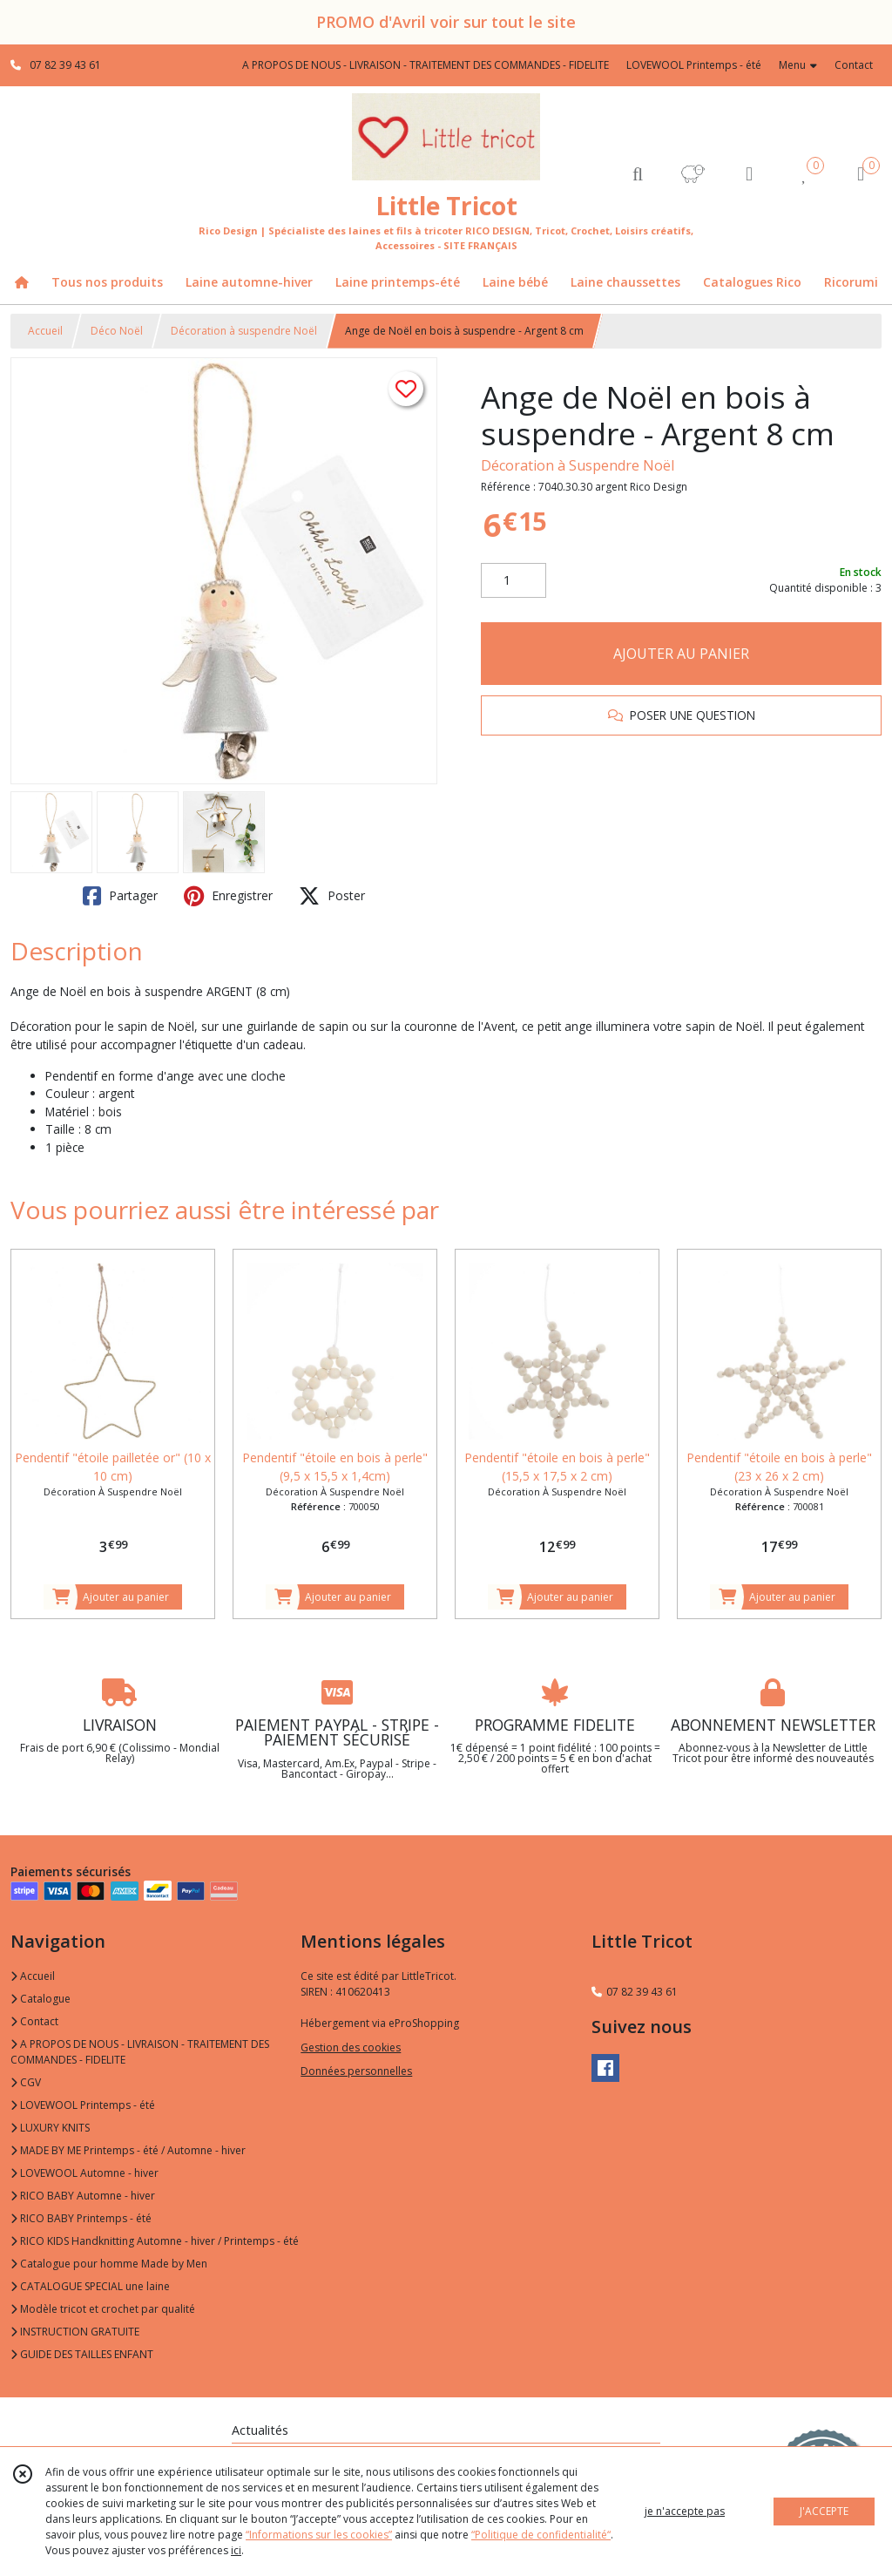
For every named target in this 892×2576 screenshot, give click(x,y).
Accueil (45, 330)
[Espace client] (749, 173)
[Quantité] (513, 580)
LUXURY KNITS (50, 2127)
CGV (25, 2082)
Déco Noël (117, 330)
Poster (332, 895)
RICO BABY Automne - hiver (82, 2195)
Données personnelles (356, 2071)
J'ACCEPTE (824, 2511)
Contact (854, 65)
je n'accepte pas (685, 2511)
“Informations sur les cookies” (319, 2534)
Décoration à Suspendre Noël (577, 465)
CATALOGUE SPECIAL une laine (90, 2286)
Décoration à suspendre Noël (244, 330)
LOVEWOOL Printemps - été (82, 2105)
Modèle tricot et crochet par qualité (102, 2308)
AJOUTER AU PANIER (681, 653)
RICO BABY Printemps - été (81, 2218)
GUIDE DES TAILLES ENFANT (81, 2354)
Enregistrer (228, 895)
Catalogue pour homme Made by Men (108, 2263)
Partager (120, 895)
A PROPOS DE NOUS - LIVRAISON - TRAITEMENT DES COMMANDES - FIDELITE (139, 2052)
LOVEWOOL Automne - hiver (84, 2173)
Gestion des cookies (351, 2047)
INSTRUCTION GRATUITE (74, 2331)
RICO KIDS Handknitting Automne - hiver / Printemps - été (154, 2241)
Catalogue (40, 1998)
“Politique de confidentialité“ (541, 2534)
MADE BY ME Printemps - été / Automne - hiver (128, 2150)
